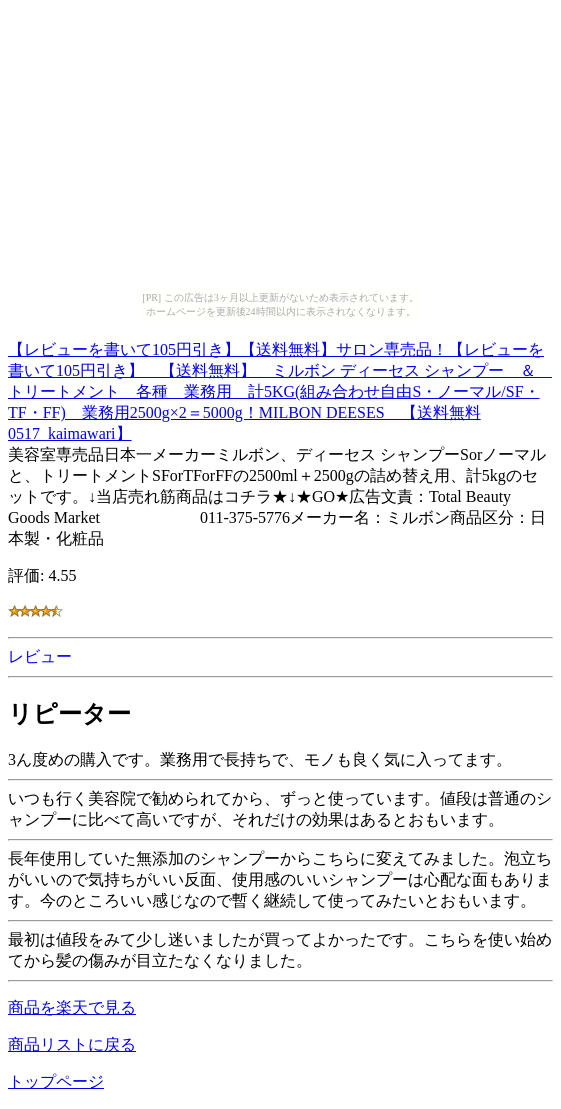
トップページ (56, 1081)
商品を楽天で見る (72, 1007)
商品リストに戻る (72, 1044)
